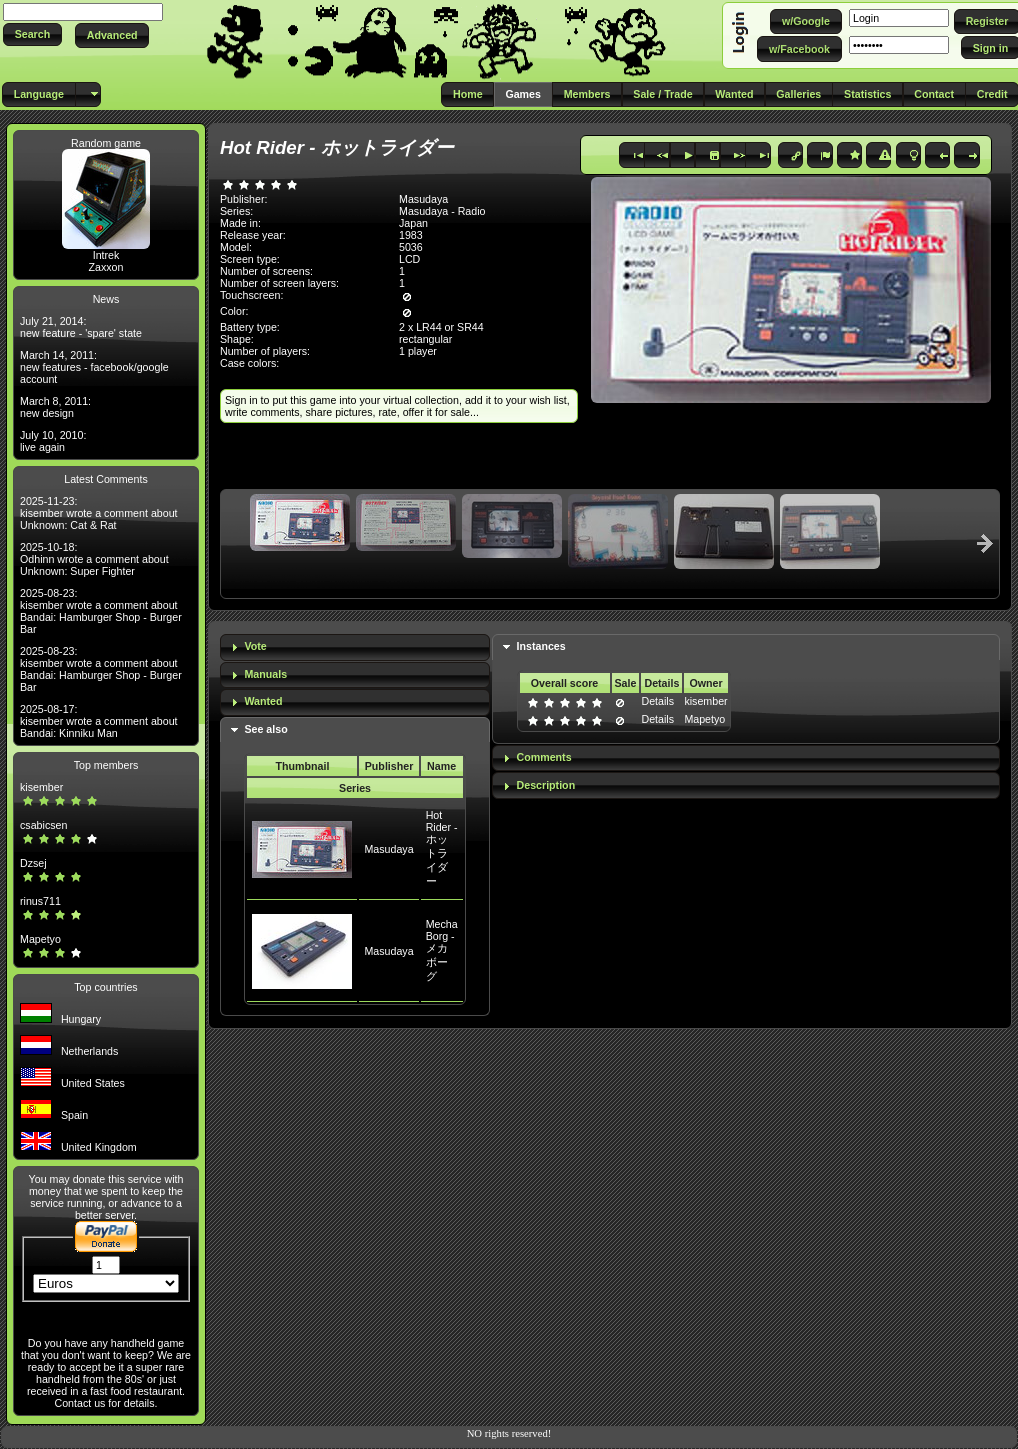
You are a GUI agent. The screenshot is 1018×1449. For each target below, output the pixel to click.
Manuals (265, 674)
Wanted (263, 701)
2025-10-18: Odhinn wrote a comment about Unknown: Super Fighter (94, 559)
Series (355, 788)
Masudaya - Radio (442, 211)
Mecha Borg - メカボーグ (442, 950)
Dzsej (33, 863)
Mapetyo (40, 939)
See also (265, 729)
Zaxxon (106, 267)
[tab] (355, 647)
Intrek (106, 255)
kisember (41, 787)
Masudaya (388, 849)
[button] (32, 34)
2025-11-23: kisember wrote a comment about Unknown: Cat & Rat (99, 513)
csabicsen (43, 825)
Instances (541, 646)
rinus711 (40, 901)
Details (657, 701)
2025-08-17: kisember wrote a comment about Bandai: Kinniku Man (99, 721)
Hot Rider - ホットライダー (442, 848)
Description (546, 785)
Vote (255, 646)
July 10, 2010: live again (53, 441)
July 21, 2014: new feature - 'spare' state (81, 327)
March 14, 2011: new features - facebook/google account (94, 367)
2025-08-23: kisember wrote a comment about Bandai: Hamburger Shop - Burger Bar (101, 611)
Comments (544, 757)
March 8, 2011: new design (55, 407)
